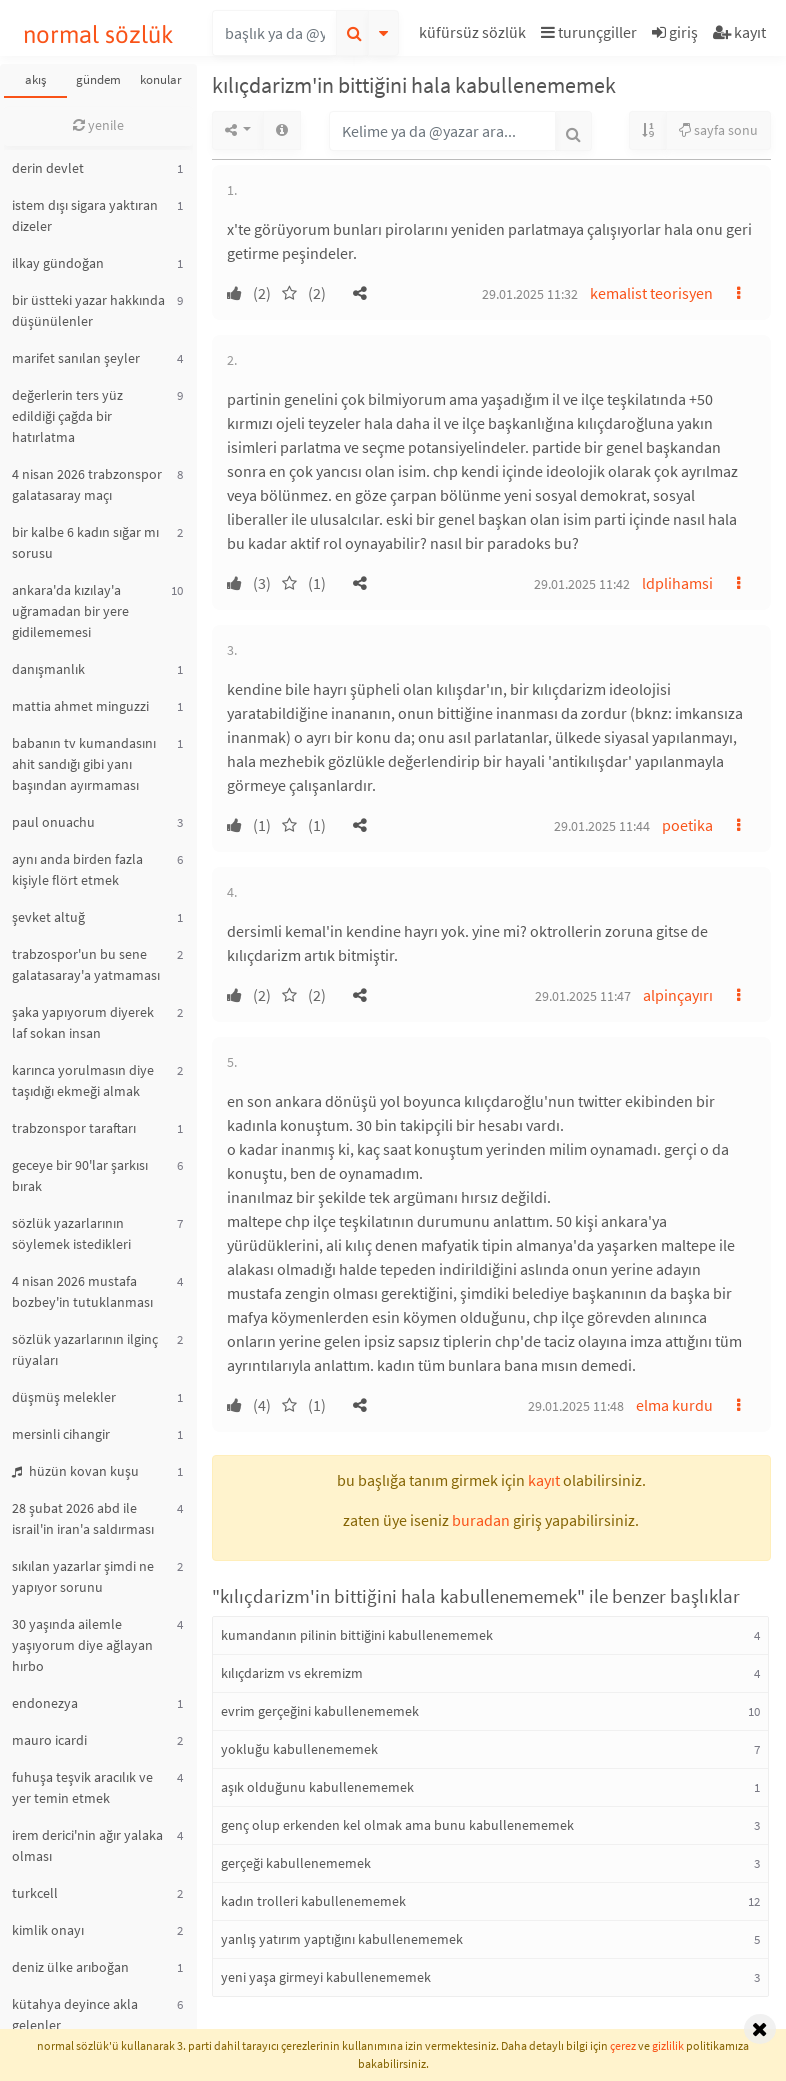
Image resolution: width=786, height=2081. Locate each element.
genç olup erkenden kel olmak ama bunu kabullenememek (397, 1825)
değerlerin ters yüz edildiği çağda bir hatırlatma (67, 416)
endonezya (45, 1703)
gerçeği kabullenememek (296, 1863)
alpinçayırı (678, 995)
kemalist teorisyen (651, 293)
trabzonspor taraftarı (74, 1128)
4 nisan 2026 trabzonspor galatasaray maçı (87, 484)
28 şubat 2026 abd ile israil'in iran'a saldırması (83, 1518)
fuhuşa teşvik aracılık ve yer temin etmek (82, 1787)
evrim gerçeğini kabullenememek (320, 1711)
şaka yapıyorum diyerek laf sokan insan (83, 1022)
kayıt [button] (544, 1480)
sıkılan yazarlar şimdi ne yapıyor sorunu (83, 1576)
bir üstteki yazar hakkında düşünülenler (88, 310)
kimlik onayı (48, 1930)
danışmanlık (48, 669)
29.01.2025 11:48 (576, 1406)
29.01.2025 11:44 (602, 826)
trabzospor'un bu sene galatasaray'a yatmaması (86, 964)
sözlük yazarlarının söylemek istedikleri (71, 1233)
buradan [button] (481, 1520)
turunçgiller (589, 32)
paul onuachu (53, 822)
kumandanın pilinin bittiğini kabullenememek (357, 1635)
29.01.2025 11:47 (583, 996)
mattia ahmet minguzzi (80, 706)
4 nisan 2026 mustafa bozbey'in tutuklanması (82, 1291)
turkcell (35, 1893)
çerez (623, 2045)
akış (35, 79)
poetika (687, 825)
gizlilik (668, 2045)
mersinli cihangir (61, 1434)
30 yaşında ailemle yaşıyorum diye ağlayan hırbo (82, 1645)
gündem (98, 79)
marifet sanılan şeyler (76, 358)
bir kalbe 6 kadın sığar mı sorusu (85, 542)
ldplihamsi (677, 583)
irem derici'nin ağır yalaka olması (87, 1845)
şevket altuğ (48, 917)
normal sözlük (98, 34)
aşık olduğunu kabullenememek (317, 1787)
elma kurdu (674, 1405)
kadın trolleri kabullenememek (313, 1901)
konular (161, 79)
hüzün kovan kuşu (75, 1471)
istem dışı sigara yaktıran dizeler (85, 215)
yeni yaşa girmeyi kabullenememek (326, 1977)
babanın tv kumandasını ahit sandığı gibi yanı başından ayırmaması (84, 764)
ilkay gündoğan (58, 263)
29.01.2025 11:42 (582, 584)
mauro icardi (49, 1740)
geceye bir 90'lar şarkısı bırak (80, 1175)
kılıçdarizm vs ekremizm (292, 1673)
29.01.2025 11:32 (530, 294)
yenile (98, 125)
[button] (475, 35)
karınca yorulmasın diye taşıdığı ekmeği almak (83, 1080)
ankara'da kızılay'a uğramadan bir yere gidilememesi (70, 611)
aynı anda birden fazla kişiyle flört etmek (77, 869)
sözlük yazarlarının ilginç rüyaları (85, 1349)
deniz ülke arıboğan (70, 1967)
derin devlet (48, 168)
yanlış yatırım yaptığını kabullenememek (342, 1939)
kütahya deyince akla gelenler (75, 2014)
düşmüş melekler (64, 1397)
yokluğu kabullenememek (299, 1749)
